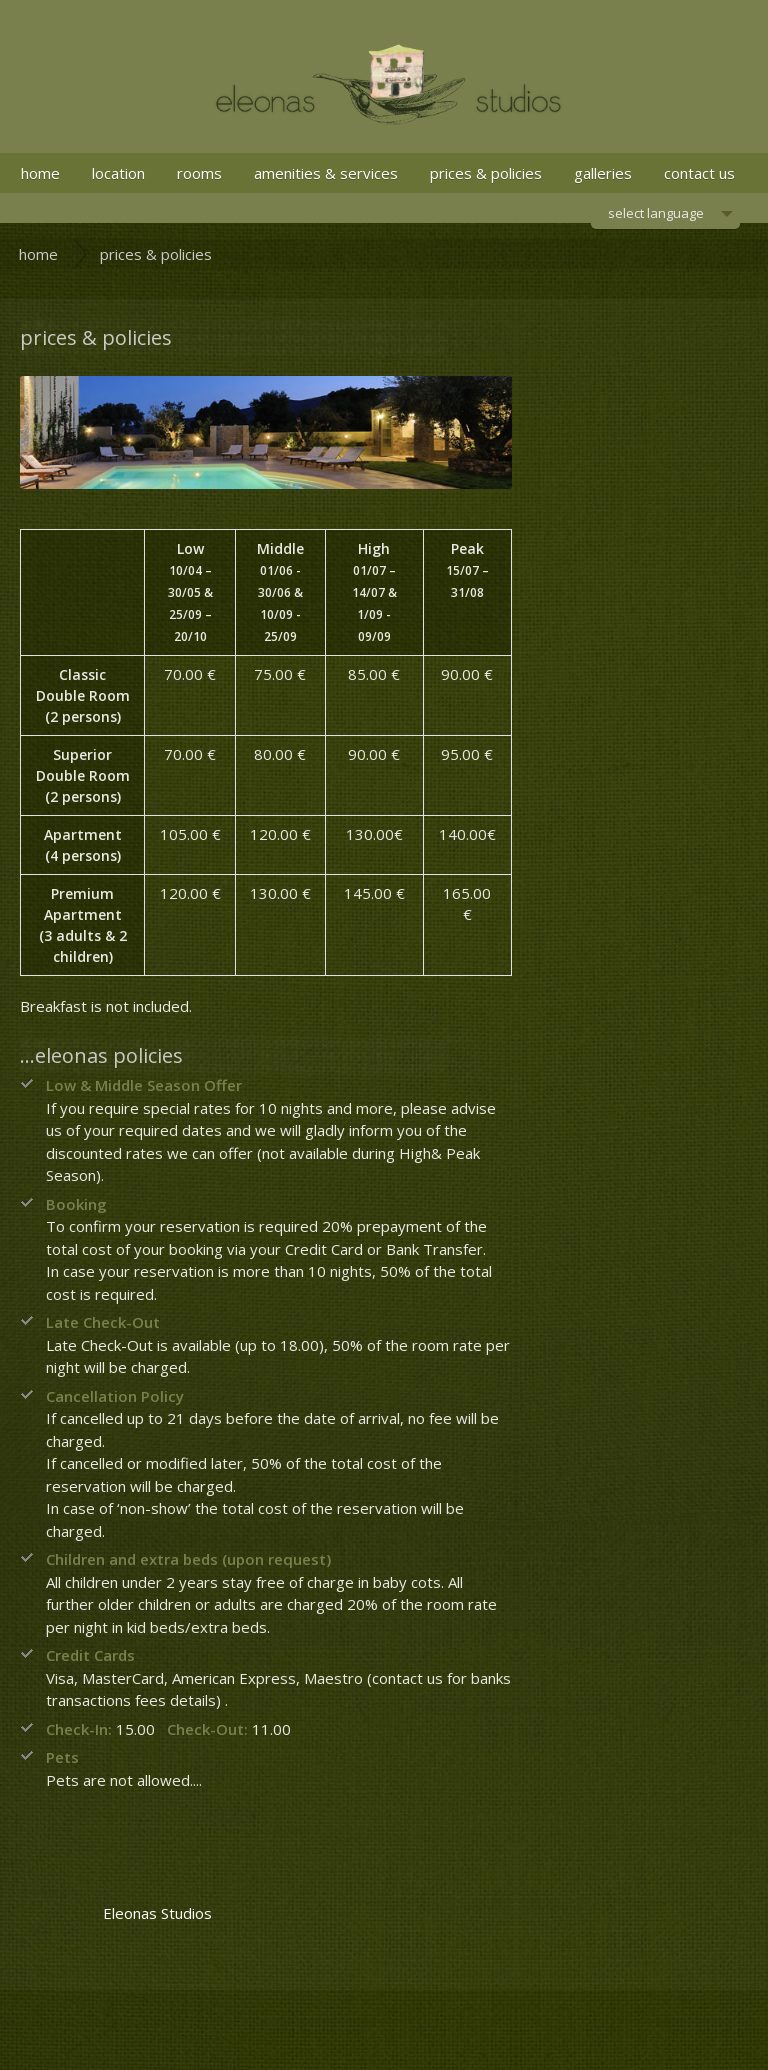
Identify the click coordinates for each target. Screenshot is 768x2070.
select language (656, 216)
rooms (199, 173)
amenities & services (326, 173)
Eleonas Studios (157, 1913)
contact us (699, 173)
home (40, 173)
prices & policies (486, 173)
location (118, 173)
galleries (603, 173)
